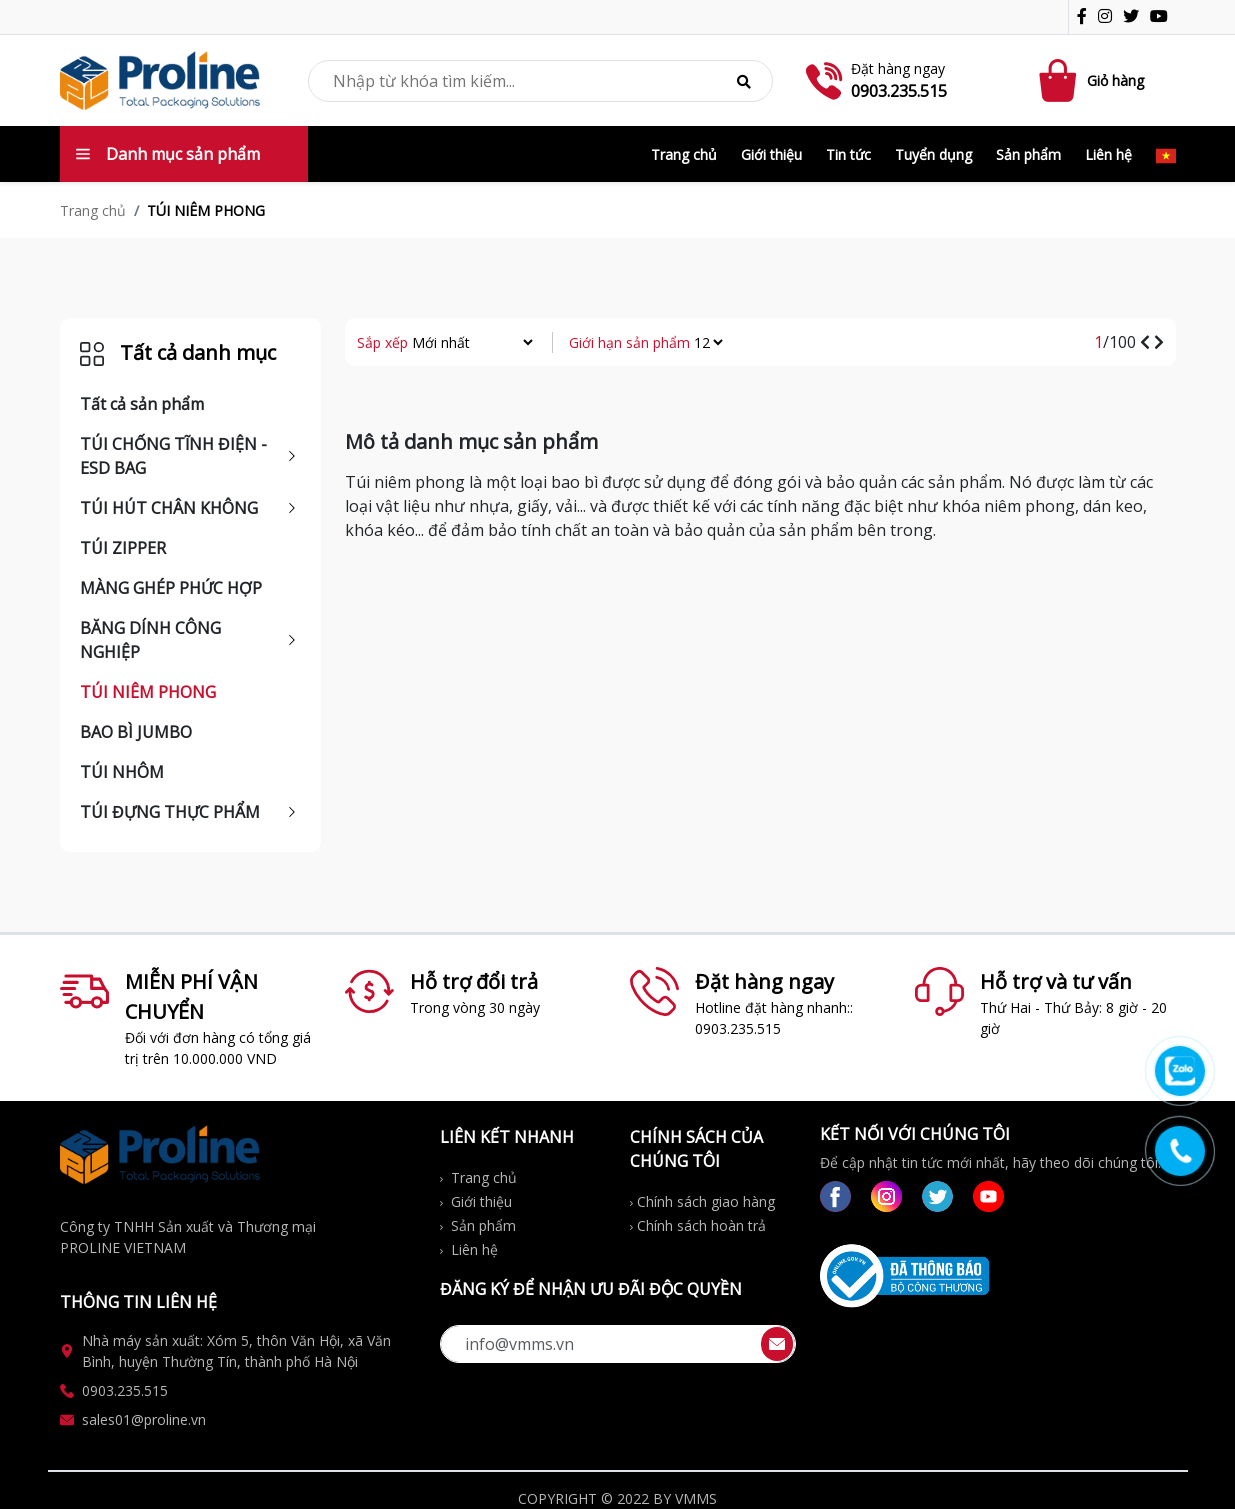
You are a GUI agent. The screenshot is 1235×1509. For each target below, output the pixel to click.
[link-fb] (835, 1196)
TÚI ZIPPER (123, 548)
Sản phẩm (1028, 154)
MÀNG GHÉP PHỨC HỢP (171, 588)
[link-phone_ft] (238, 1390)
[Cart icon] (1061, 81)
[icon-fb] (1086, 18)
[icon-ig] (1109, 18)
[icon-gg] (1163, 18)
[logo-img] (160, 79)
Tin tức (848, 154)
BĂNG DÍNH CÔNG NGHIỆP (150, 640)
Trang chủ (684, 154)
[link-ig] (886, 1196)
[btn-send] (777, 1342)
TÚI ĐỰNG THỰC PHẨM (170, 812)
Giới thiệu (771, 154)
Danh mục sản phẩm (168, 154)
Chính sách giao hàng (702, 1201)
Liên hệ (1108, 154)
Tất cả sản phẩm (142, 404)
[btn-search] (744, 81)
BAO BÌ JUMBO (136, 732)
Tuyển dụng (933, 154)
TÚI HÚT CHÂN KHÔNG (169, 508)
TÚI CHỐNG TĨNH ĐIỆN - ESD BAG (173, 456)
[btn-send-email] (777, 1344)
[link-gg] (988, 1196)
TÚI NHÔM (122, 772)
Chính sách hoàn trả (698, 1225)
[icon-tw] (1135, 18)
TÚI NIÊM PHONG (148, 692)
